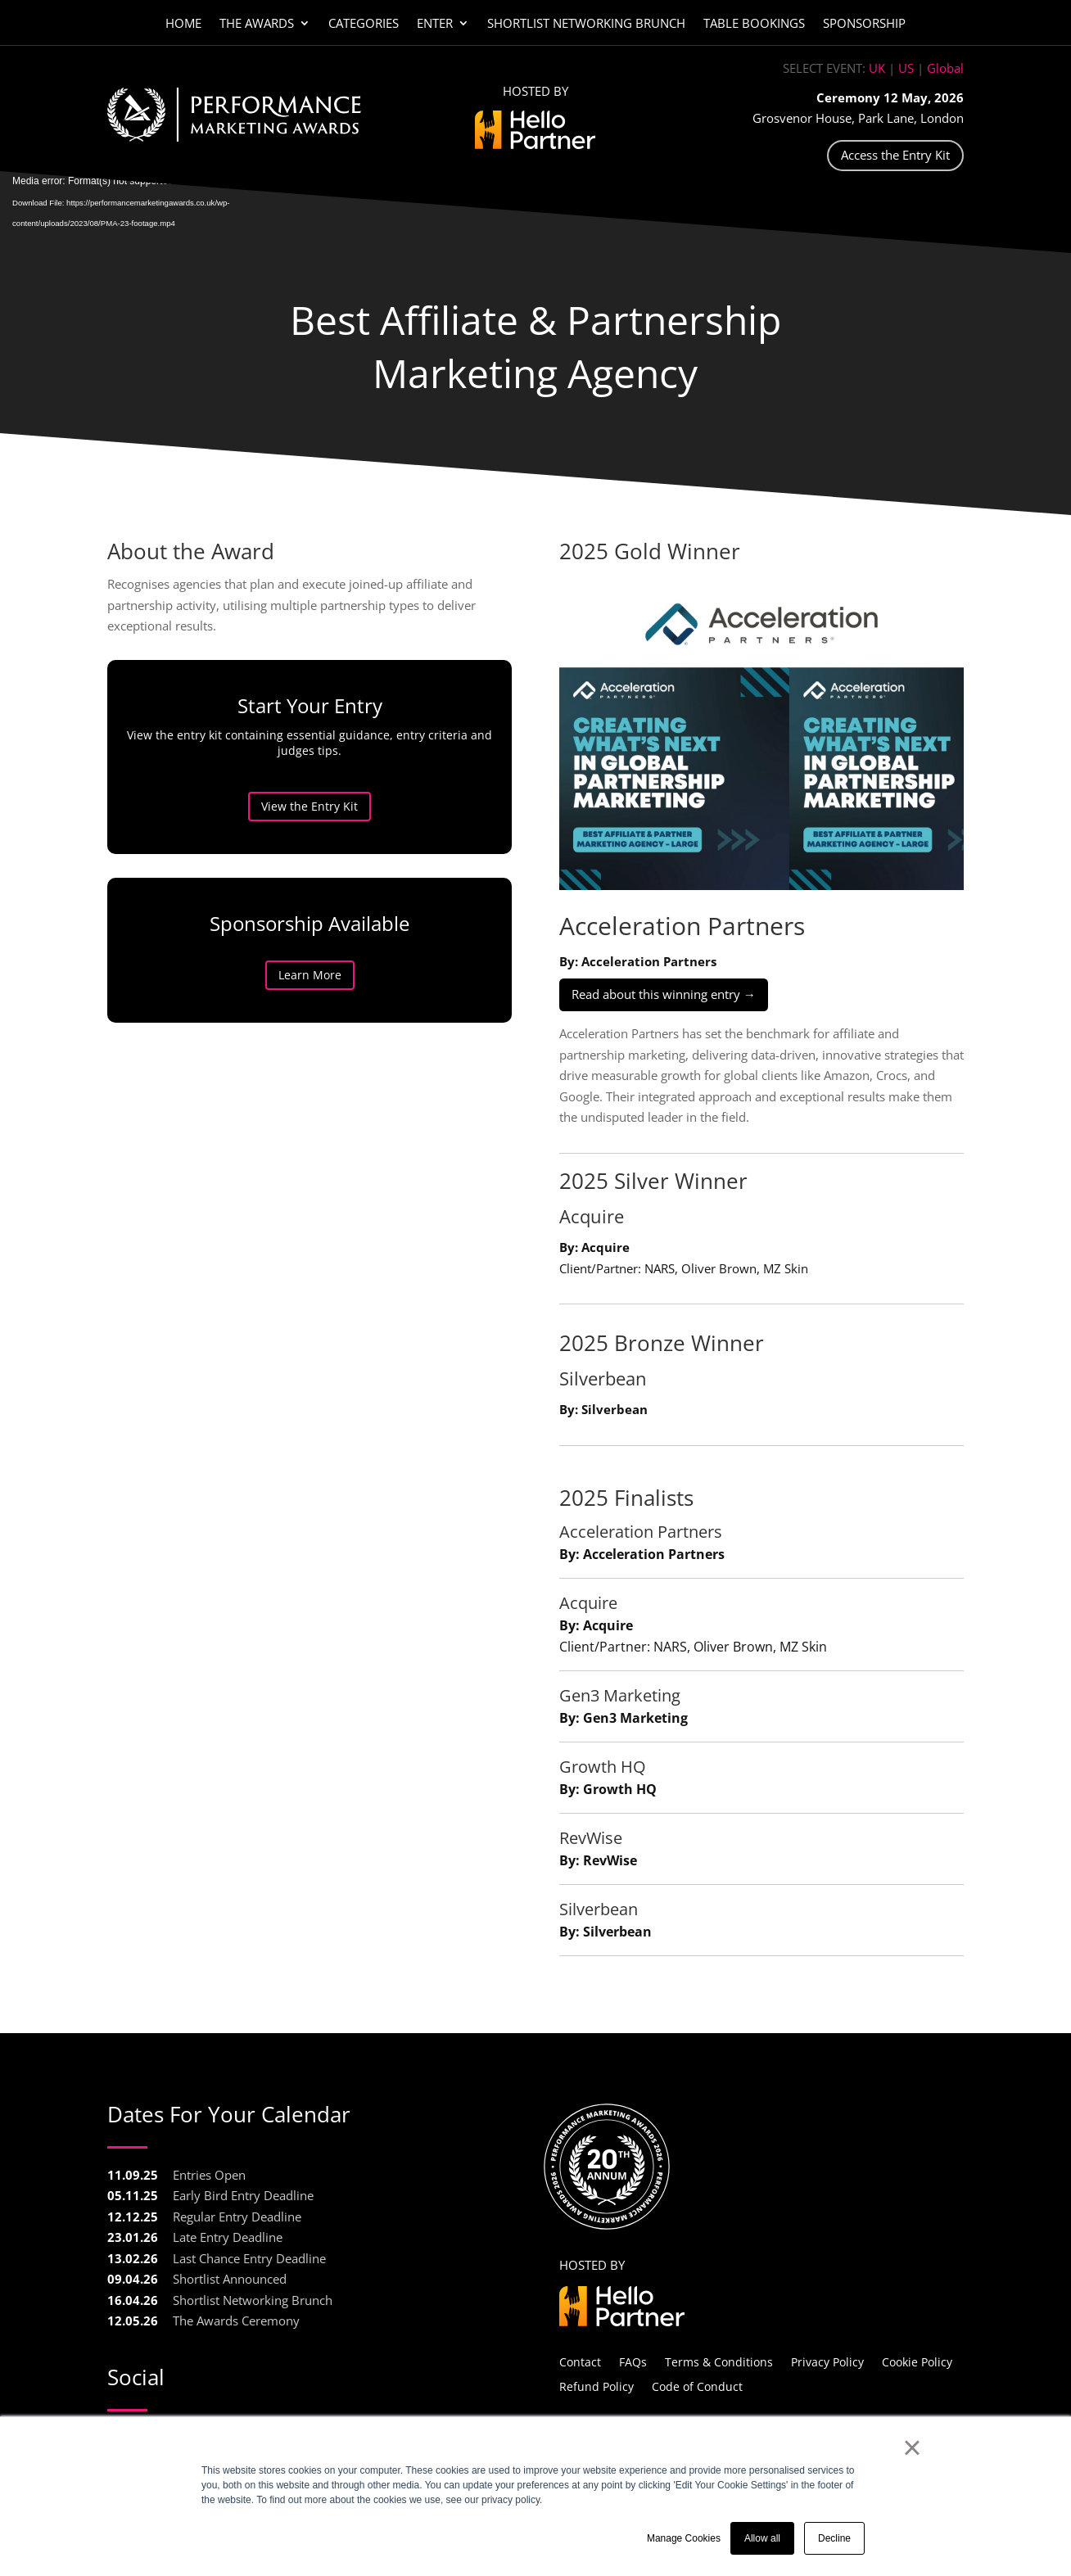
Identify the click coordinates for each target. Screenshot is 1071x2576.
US (906, 68)
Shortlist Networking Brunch (586, 24)
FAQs (633, 2361)
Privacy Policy (827, 2361)
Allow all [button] (762, 2538)
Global (945, 68)
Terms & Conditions (719, 2361)
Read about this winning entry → (664, 994)
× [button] (911, 2447)
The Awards (256, 24)
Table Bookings (754, 24)
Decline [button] (834, 2538)
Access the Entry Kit (895, 155)
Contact (580, 2361)
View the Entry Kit (347, 806)
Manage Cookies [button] (684, 2538)
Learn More (346, 975)
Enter (435, 24)
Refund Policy (596, 2386)
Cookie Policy (917, 2361)
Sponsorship (864, 24)
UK (877, 68)
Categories (363, 24)
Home (183, 24)
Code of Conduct (697, 2386)
